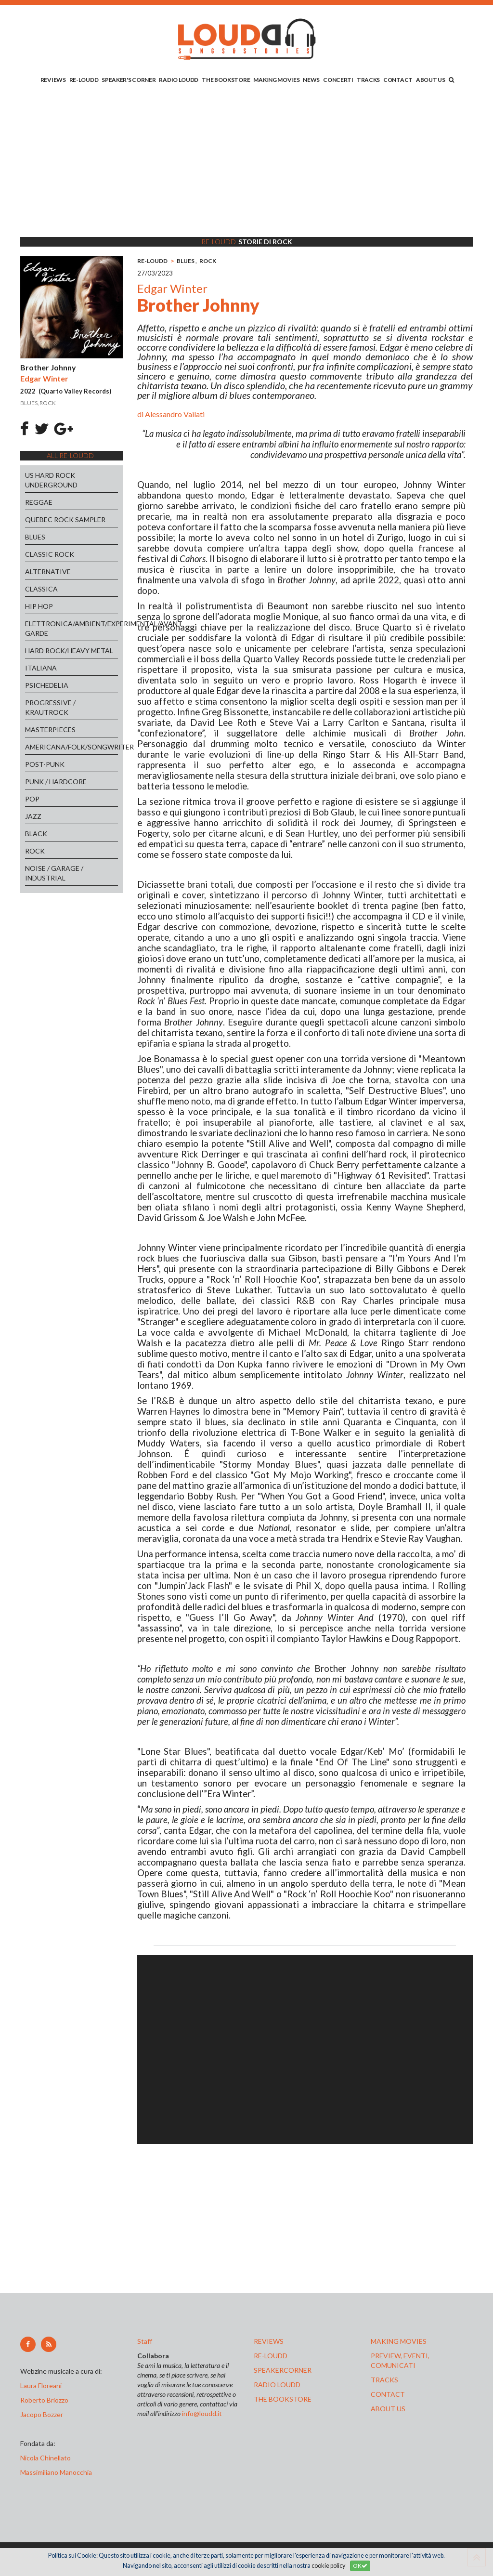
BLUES (35, 537)
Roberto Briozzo (44, 2400)
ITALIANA (41, 668)
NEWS (311, 79)
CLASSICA (41, 589)
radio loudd (277, 2384)
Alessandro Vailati (175, 414)
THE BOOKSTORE (226, 79)
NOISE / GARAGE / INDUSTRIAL (54, 873)
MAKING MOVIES (276, 79)
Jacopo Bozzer (41, 2414)
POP (32, 799)
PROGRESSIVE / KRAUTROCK (50, 707)
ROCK (35, 851)
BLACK (36, 833)
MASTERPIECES (50, 729)
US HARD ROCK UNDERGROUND (51, 480)
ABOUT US (430, 79)
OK (360, 2565)
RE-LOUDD (84, 79)
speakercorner (282, 2370)
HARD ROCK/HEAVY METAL (69, 650)
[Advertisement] (246, 162)
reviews (269, 2341)
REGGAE (38, 502)
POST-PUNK (45, 764)
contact (388, 2394)
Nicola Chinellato (45, 2458)
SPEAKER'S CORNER (129, 79)
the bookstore (282, 2399)
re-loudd (270, 2356)
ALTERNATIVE (48, 571)
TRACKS (368, 79)
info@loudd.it (202, 2413)
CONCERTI (338, 79)
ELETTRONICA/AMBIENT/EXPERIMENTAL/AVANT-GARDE (71, 628)
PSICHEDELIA (46, 685)
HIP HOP (39, 606)
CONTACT (398, 79)
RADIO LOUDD (178, 79)
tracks (384, 2380)
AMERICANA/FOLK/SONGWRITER (71, 747)
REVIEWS (53, 79)
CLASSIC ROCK (49, 554)
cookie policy (328, 2565)
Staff (144, 2341)
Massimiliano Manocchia (56, 2472)
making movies (399, 2341)
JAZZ (33, 816)
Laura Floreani (42, 2385)
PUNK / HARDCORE (56, 781)
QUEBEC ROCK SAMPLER (65, 519)
